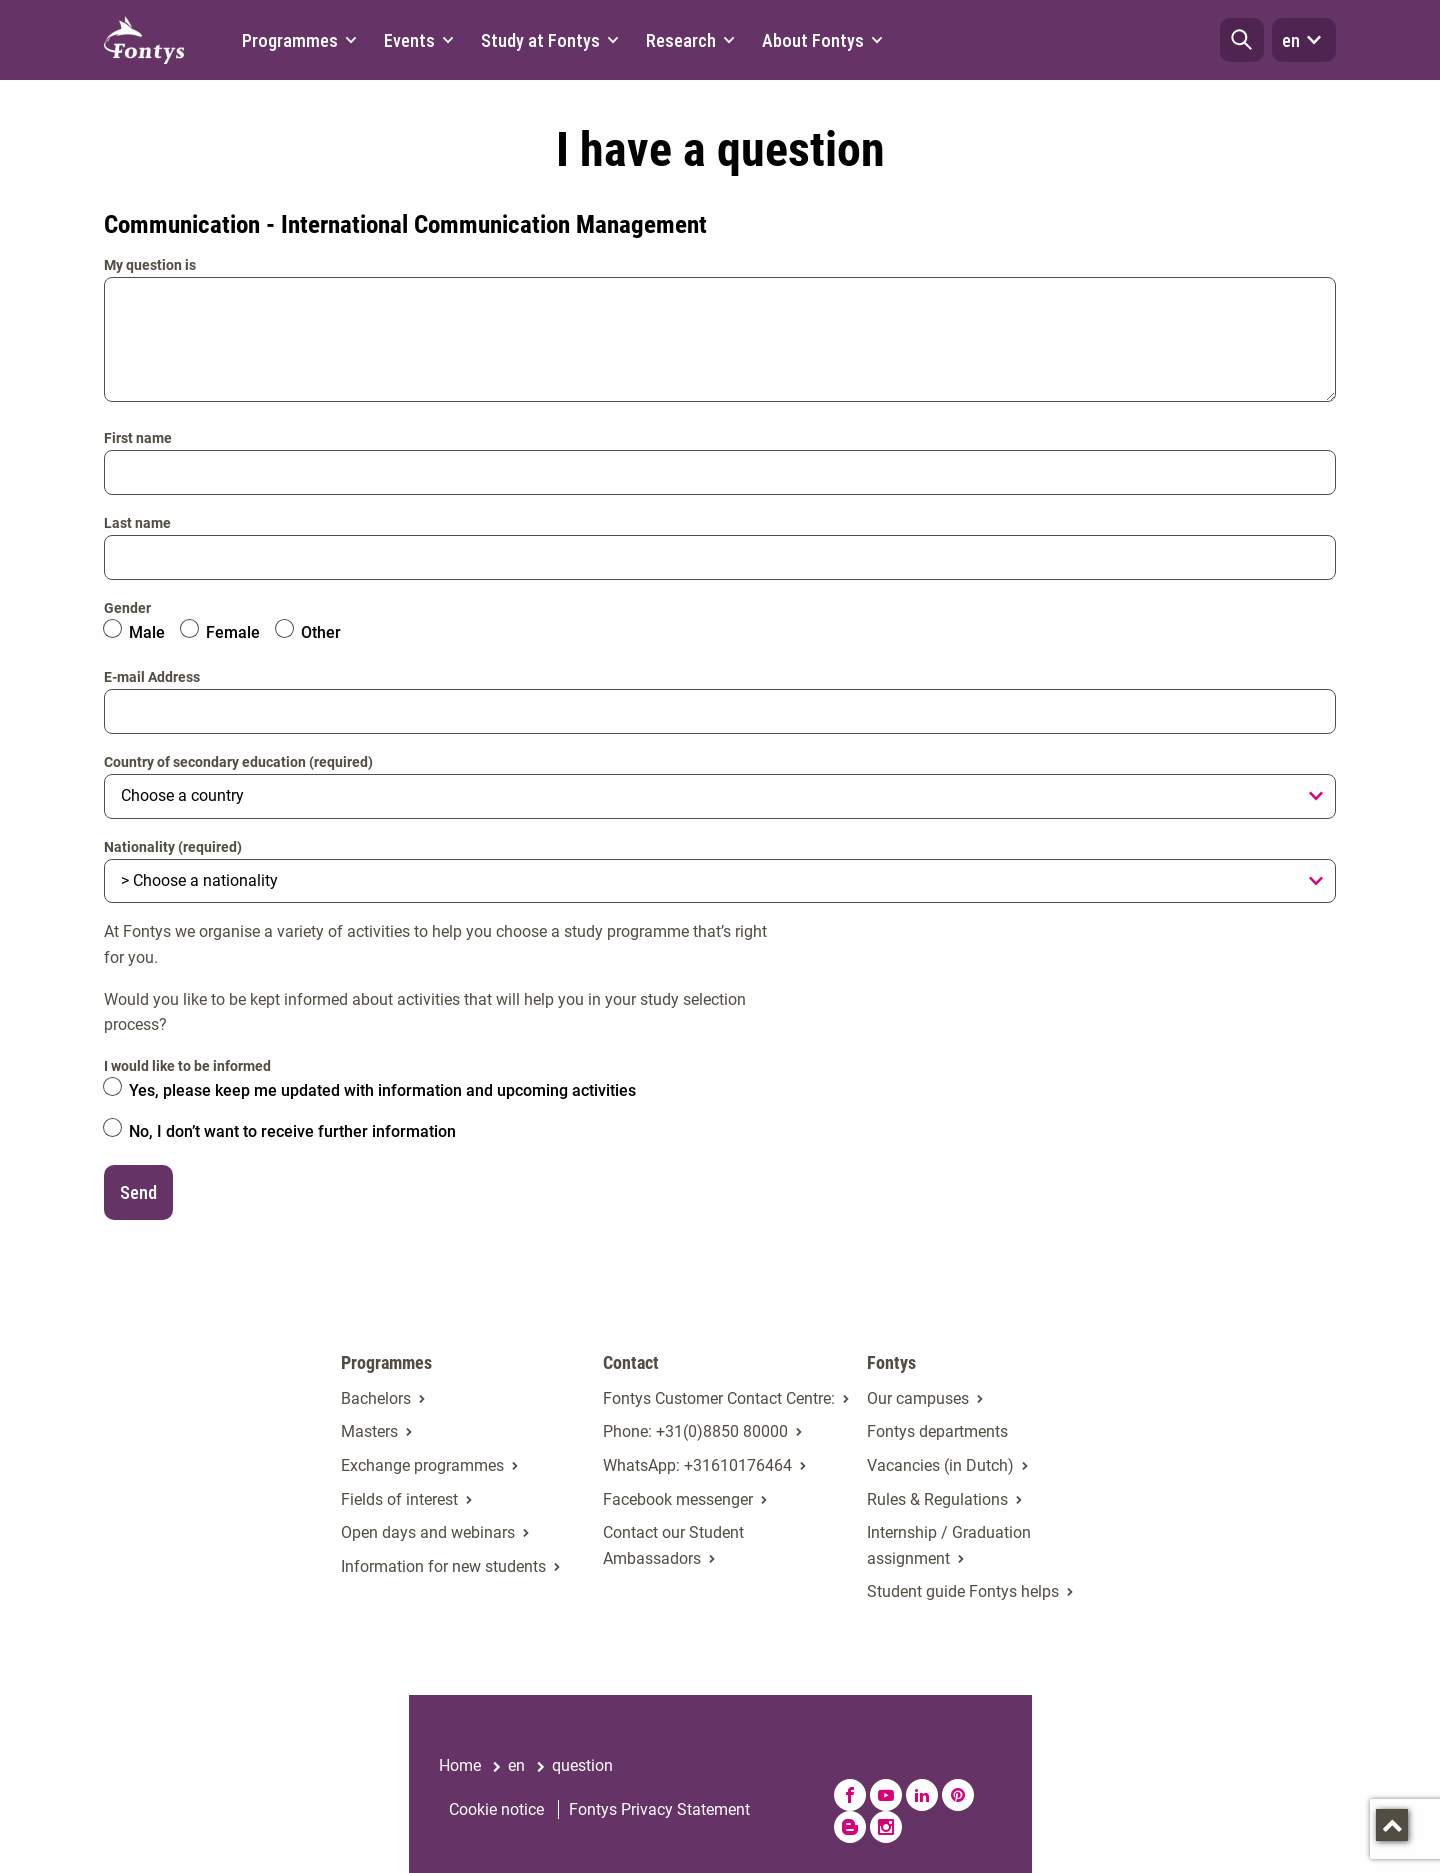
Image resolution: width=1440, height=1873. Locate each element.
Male (147, 632)
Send (138, 1192)
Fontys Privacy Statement (659, 1809)
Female (233, 632)
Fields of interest (399, 1499)
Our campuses (918, 1398)
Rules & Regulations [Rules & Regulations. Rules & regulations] (937, 1499)
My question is (150, 265)
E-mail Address (152, 677)
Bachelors (376, 1398)
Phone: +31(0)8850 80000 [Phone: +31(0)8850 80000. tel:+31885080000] (695, 1431)
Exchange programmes (422, 1465)
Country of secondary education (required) (238, 762)
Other (321, 632)
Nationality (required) (173, 847)
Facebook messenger (678, 1499)
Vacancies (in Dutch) (940, 1465)
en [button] (1304, 40)
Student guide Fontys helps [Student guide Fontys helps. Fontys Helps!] (963, 1591)
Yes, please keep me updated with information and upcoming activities (382, 1090)
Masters (369, 1431)
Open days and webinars (428, 1532)
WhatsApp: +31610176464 (697, 1465)
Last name (137, 523)
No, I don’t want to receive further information (292, 1131)
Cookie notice (496, 1809)
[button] (1242, 40)
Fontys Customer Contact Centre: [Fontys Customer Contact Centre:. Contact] (719, 1398)
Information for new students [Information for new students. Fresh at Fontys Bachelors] (443, 1566)
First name (138, 438)
